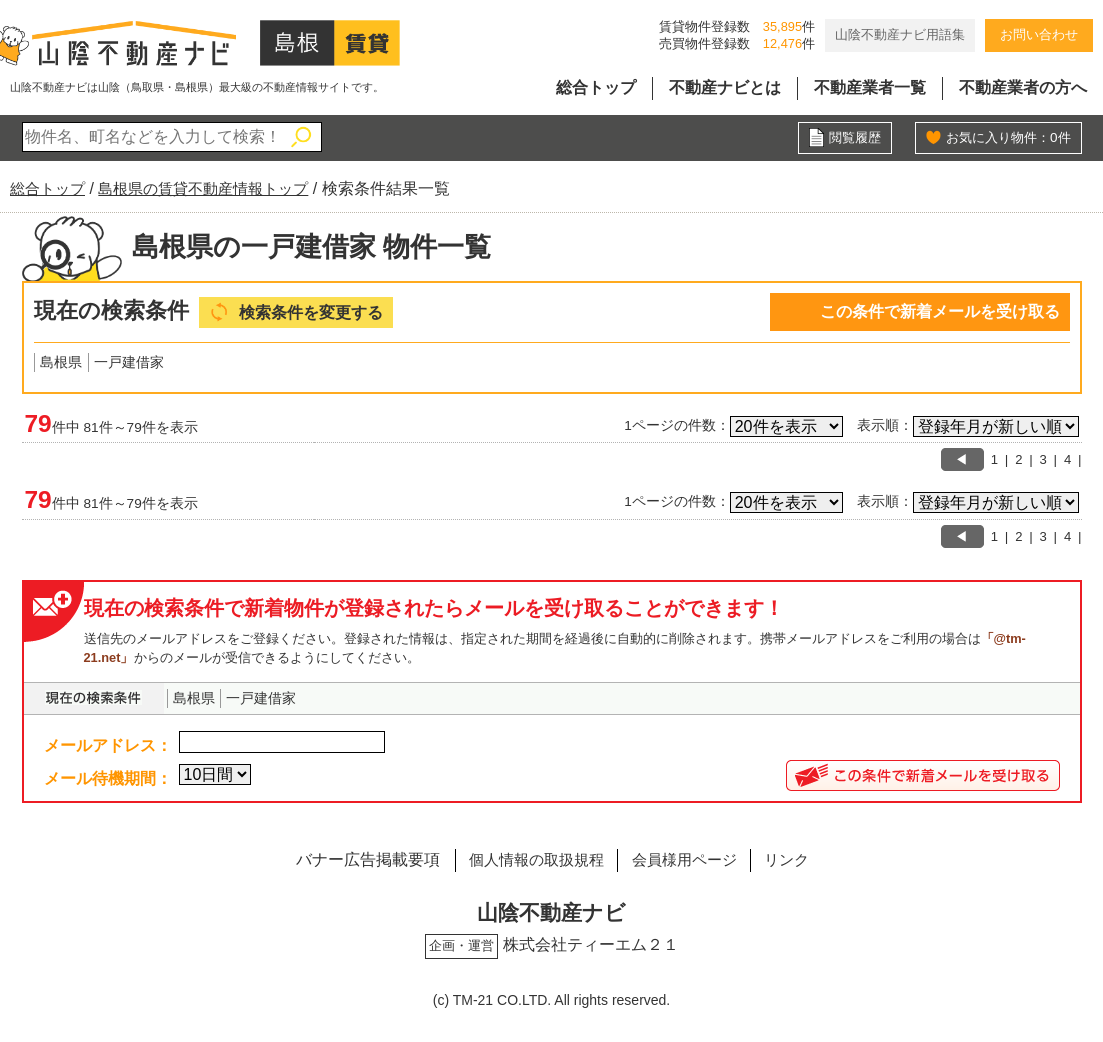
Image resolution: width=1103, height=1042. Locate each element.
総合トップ (596, 87)
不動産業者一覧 (870, 87)
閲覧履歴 (853, 138)
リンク (798, 860)
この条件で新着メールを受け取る (940, 311)
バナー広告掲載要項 (353, 860)
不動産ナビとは (725, 87)
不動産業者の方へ (1023, 87)
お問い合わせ (1039, 34)
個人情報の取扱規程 (528, 860)
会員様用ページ (687, 860)
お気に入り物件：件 (1004, 138)
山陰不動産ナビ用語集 (900, 34)
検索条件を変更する (315, 312)
